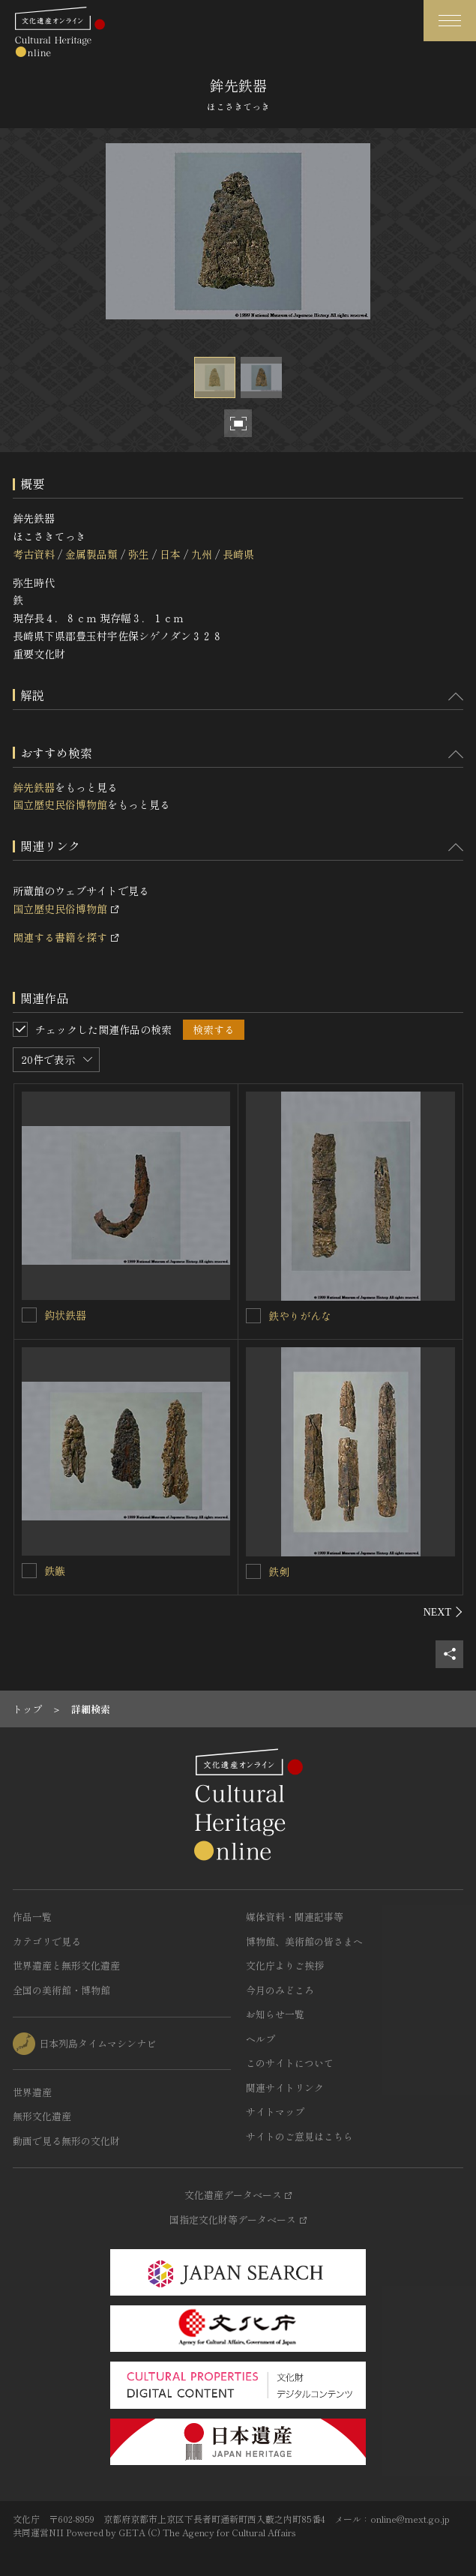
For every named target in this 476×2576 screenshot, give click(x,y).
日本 (170, 554)
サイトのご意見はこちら (299, 2136)
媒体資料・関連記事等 (294, 1917)
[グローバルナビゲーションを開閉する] (450, 20)
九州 (201, 554)
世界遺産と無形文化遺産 (66, 1965)
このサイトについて (290, 2063)
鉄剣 (278, 1571)
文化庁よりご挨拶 (285, 1965)
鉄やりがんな (299, 1315)
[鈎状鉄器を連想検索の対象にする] (29, 1314)
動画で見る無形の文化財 (66, 2141)
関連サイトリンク (285, 2087)
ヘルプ (260, 2039)
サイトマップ (275, 2111)
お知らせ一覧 (275, 2014)
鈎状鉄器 (65, 1314)
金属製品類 (91, 554)
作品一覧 (32, 1917)
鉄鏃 (54, 1570)
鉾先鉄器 (34, 787)
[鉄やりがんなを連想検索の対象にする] (253, 1315)
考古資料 (34, 554)
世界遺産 (32, 2092)
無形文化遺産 (42, 2116)
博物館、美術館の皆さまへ (304, 1941)
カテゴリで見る (47, 1941)
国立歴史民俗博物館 (60, 804)
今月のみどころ (280, 1990)
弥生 (138, 554)
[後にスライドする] (443, 1612)
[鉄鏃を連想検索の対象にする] (29, 1570)
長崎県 (238, 554)
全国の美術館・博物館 (61, 1990)
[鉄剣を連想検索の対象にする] (253, 1571)
